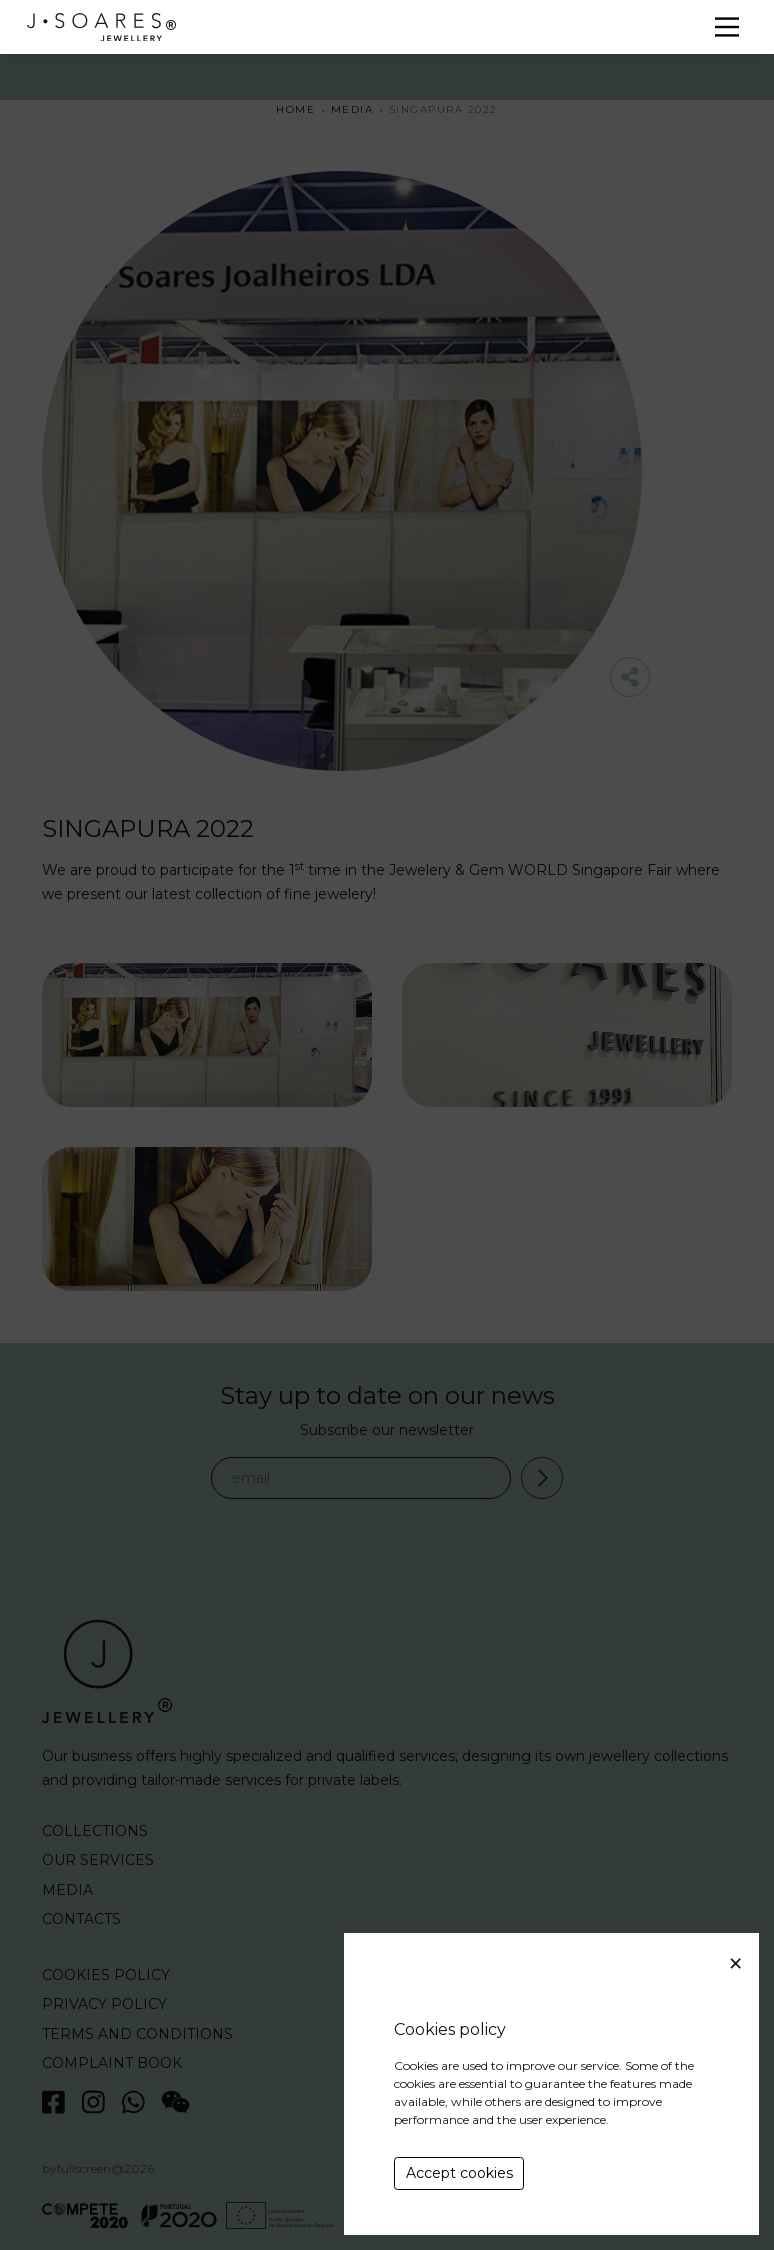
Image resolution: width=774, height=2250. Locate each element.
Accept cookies (459, 2173)
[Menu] (727, 27)
